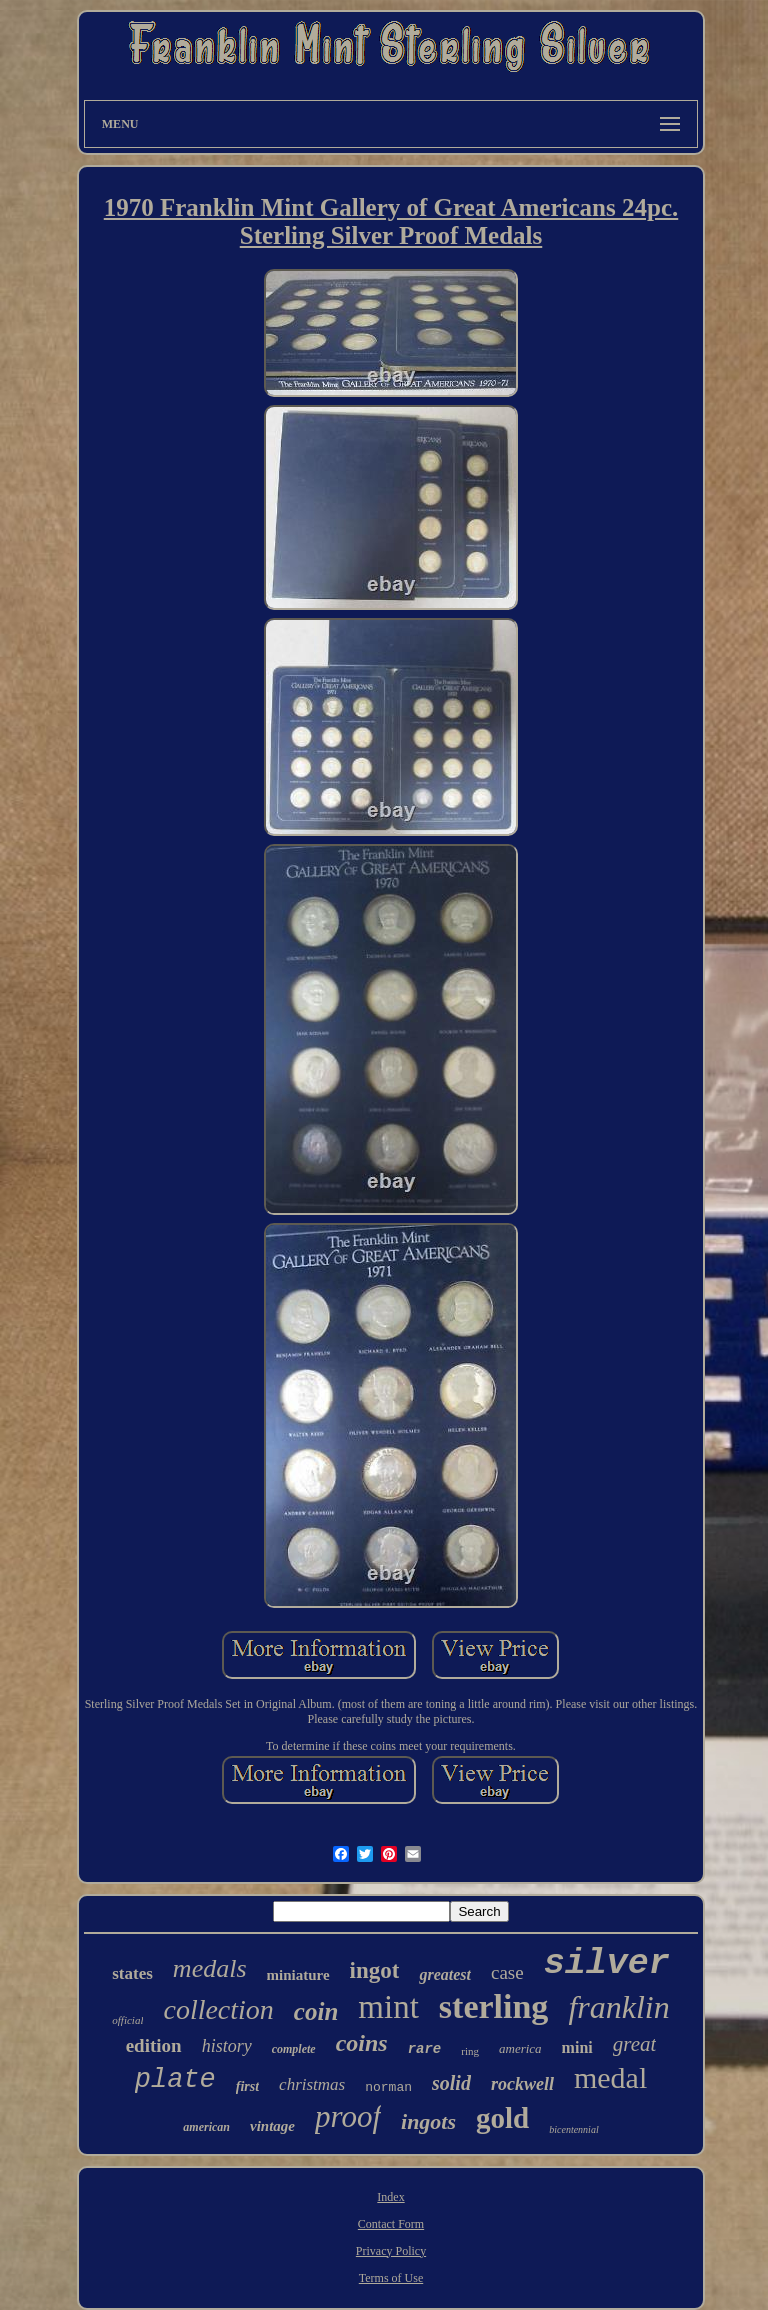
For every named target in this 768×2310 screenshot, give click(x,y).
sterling (494, 2006)
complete (294, 2049)
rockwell (522, 2084)
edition (154, 2045)
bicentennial (573, 2129)
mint (388, 2007)
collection (218, 2009)
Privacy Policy (391, 2251)
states (132, 1973)
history (227, 2046)
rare (425, 2049)
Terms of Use (391, 2278)
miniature (298, 1975)
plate (175, 2080)
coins (362, 2043)
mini (577, 2047)
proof (348, 2116)
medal (610, 2077)
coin (316, 2011)
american (206, 2127)
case (507, 1972)
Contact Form (391, 2224)
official (127, 2020)
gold (502, 2118)
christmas (312, 2084)
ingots (428, 2121)
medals (210, 1968)
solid (451, 2083)
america (520, 2048)
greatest (445, 1974)
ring (470, 2051)
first (247, 2086)
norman (388, 2087)
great (635, 2044)
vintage (272, 2126)
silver (607, 1964)
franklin (618, 2007)
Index (390, 2197)
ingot (375, 1970)
